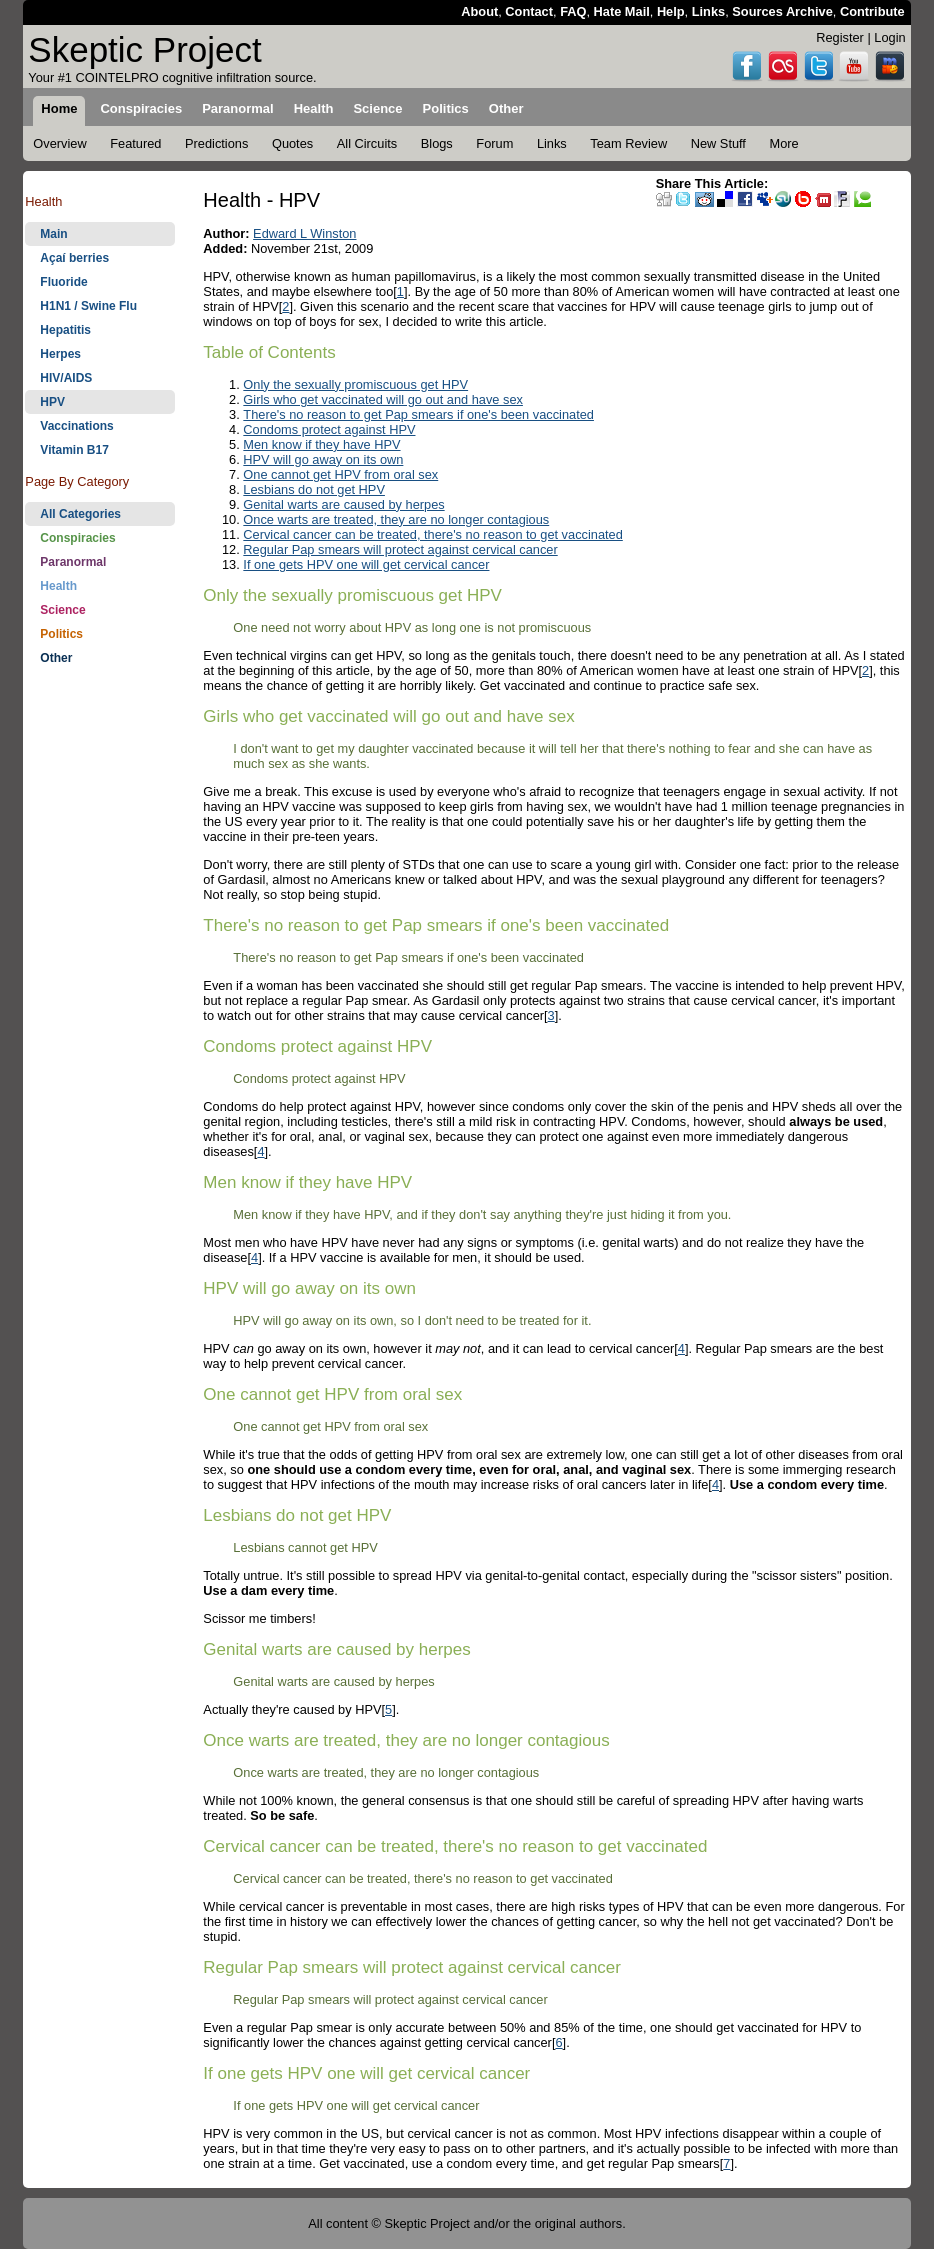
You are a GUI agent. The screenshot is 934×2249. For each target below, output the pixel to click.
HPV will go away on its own (323, 459)
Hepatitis (65, 330)
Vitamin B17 (74, 450)
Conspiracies (77, 538)
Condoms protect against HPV (329, 429)
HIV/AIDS (66, 378)
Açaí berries (74, 258)
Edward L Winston (304, 233)
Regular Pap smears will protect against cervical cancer (400, 549)
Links (708, 11)
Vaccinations (76, 426)
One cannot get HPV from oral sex (340, 474)
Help (671, 11)
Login (889, 37)
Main (53, 234)
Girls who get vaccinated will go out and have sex (383, 399)
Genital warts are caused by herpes (343, 504)
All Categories (80, 514)
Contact (529, 11)
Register (840, 37)
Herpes (60, 354)
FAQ (573, 11)
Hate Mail (622, 11)
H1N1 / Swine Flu (88, 306)
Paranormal (73, 562)
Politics (61, 634)
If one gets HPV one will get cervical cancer (366, 564)
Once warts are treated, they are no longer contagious (396, 519)
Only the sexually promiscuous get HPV (355, 384)
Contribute (872, 11)
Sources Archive (782, 11)
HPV (52, 402)
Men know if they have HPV (321, 444)
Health (58, 586)
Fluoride (63, 282)
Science (62, 610)
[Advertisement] (100, 990)
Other (56, 658)
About (479, 11)
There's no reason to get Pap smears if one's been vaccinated (418, 414)
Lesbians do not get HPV (314, 489)
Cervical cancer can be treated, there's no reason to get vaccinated (432, 534)
